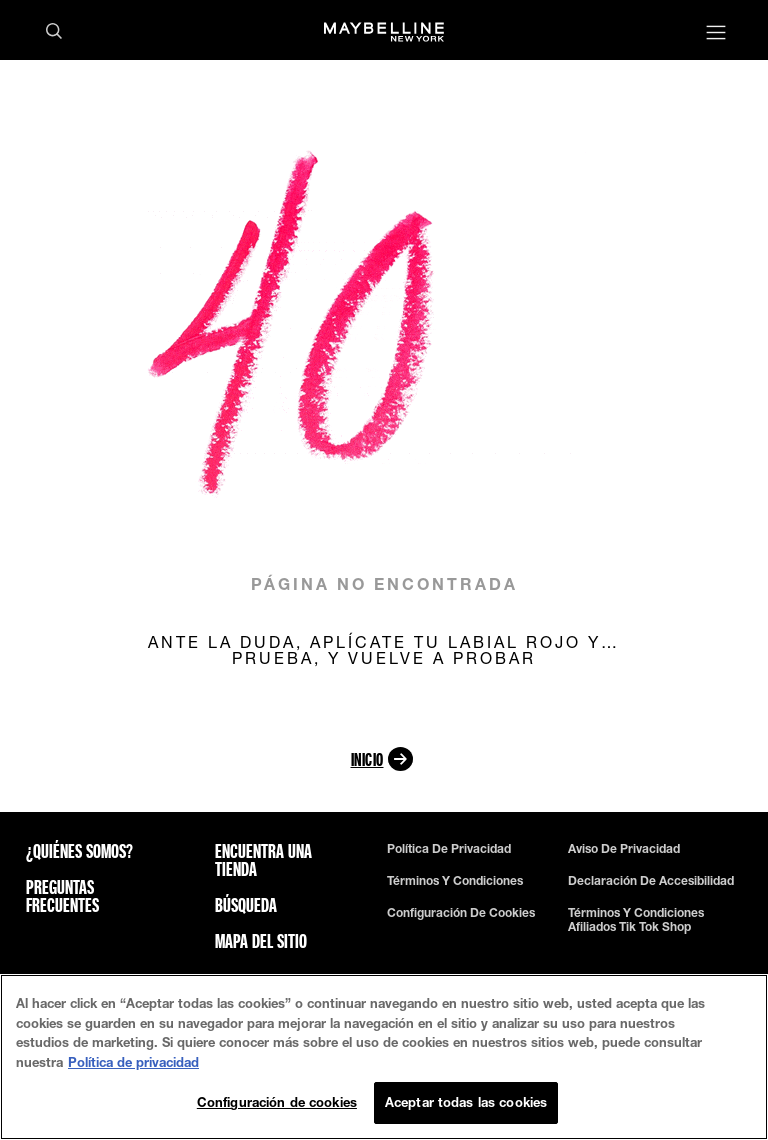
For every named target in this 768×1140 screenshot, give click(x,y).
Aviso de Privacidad (624, 849)
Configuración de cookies (461, 913)
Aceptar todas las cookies (466, 1102)
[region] (384, 1057)
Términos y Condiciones (455, 881)
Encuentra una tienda (263, 860)
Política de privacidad (449, 849)
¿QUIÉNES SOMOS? (79, 851)
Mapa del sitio (261, 941)
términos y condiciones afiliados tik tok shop (636, 920)
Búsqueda (246, 905)
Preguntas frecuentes (62, 896)
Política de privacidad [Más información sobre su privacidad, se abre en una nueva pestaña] (133, 1062)
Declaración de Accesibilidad (651, 881)
